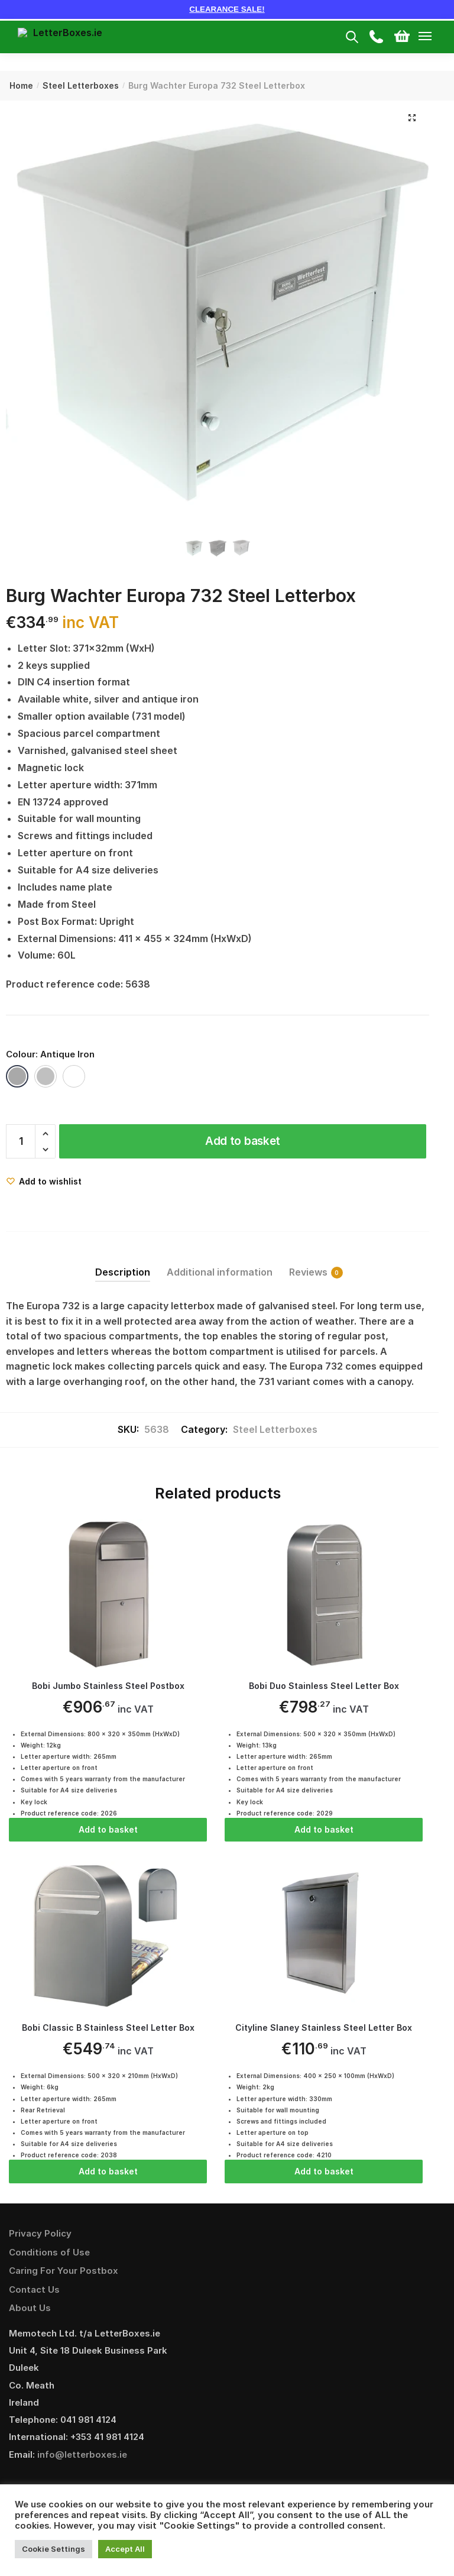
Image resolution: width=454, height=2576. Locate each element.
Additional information (220, 1272)
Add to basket (242, 1141)
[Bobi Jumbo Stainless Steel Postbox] (108, 1593)
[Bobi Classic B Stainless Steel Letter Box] (108, 1936)
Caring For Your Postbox (63, 2272)
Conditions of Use (49, 2253)
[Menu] (436, 37)
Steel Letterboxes (81, 85)
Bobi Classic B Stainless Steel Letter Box (108, 2029)
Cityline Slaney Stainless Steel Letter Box (323, 2029)
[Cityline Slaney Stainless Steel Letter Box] (324, 1936)
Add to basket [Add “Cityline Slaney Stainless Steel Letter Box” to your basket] (324, 2172)
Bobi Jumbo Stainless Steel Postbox (108, 1686)
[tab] (122, 1262)
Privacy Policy (40, 2235)
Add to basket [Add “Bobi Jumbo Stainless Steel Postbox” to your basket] (108, 1829)
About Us (30, 2309)
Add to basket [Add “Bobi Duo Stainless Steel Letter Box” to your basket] (324, 1829)
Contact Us (34, 2290)
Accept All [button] (125, 2549)
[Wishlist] (44, 1181)
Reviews (308, 1272)
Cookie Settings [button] (53, 2549)
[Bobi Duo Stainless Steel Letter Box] (324, 1593)
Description (122, 1272)
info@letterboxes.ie (82, 2455)
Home (21, 85)
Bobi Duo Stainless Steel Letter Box (324, 1686)
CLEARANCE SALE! (226, 9)
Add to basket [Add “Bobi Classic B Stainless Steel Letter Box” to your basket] (108, 2172)
